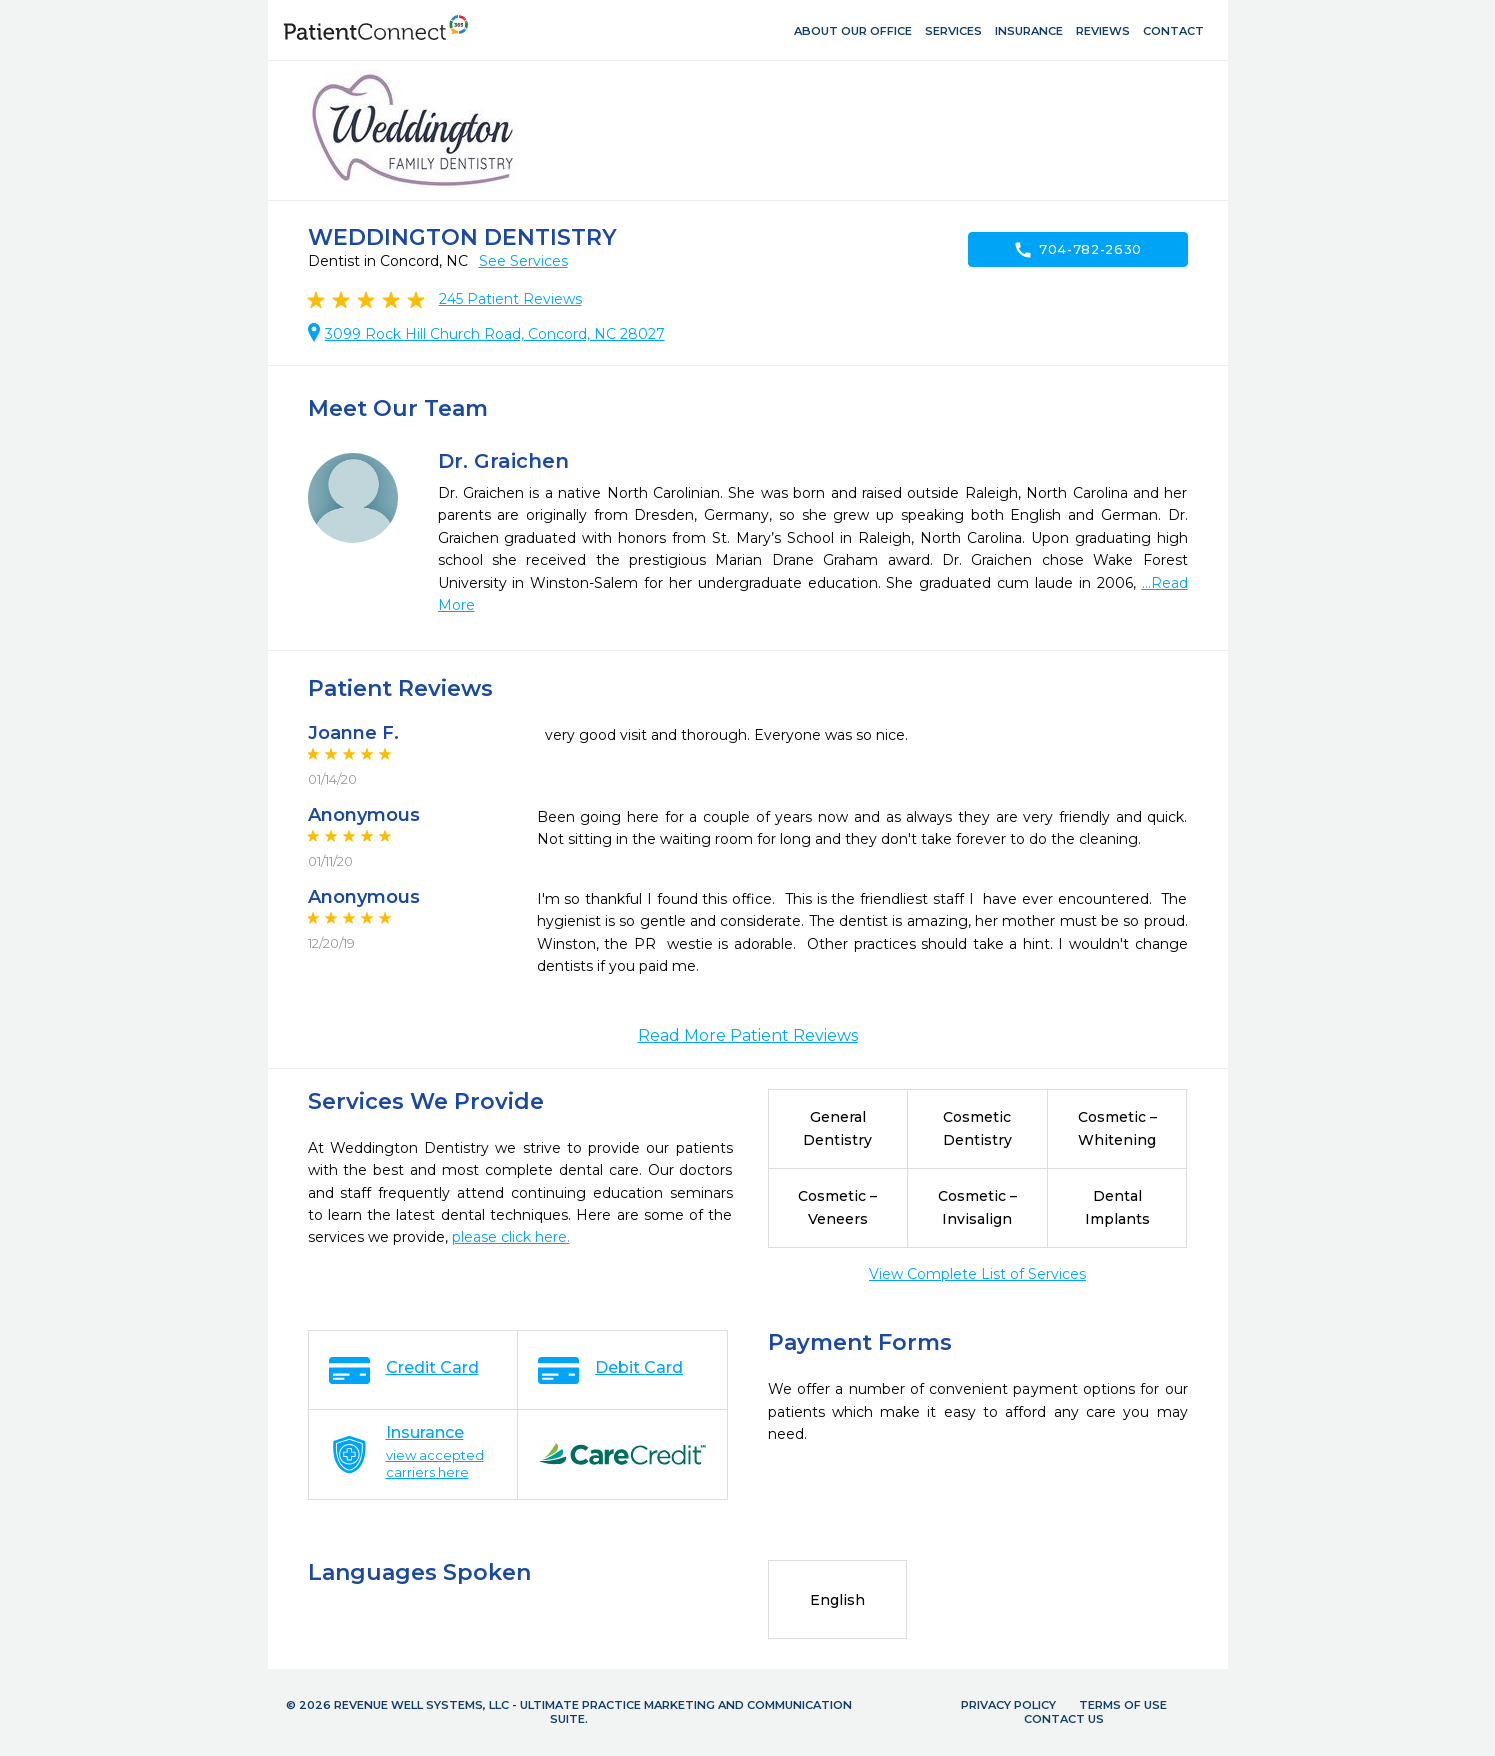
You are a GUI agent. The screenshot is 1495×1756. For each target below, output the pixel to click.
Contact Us (1064, 1719)
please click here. (511, 1237)
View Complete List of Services (977, 1274)
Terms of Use (1123, 1705)
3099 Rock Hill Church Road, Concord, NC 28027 (495, 334)
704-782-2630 (1077, 250)
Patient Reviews (510, 299)
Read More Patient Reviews (748, 1035)
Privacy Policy (1008, 1705)
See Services (523, 261)
